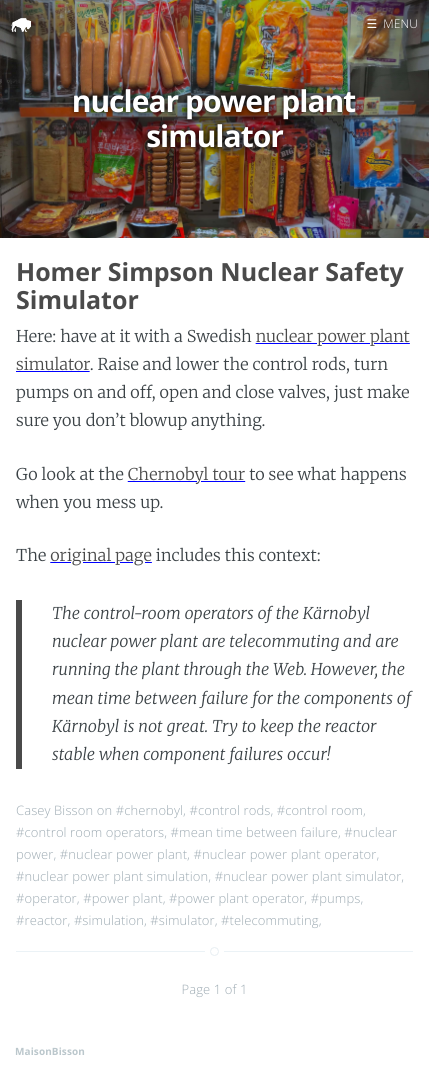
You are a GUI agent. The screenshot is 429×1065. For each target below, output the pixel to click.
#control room (320, 810)
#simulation (109, 920)
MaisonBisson (50, 1051)
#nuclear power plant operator (284, 854)
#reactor (42, 920)
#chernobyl (149, 810)
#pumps (336, 898)
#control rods (229, 810)
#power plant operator (236, 898)
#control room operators (90, 832)
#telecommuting (270, 920)
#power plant (123, 898)
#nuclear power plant (123, 854)
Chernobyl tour (186, 475)
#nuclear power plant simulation (112, 876)
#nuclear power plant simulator (308, 876)
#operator (46, 898)
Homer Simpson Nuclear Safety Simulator (210, 286)
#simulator (182, 920)
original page (101, 556)
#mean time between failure (254, 832)
